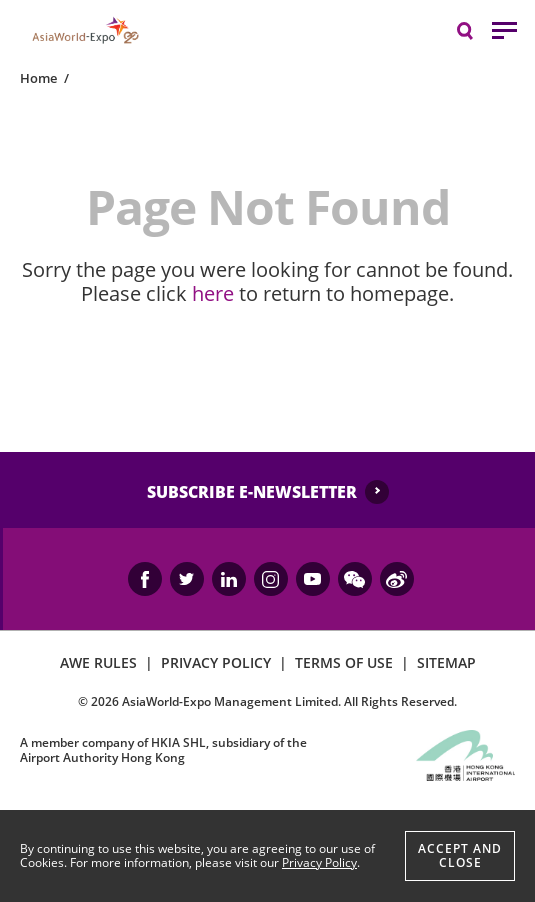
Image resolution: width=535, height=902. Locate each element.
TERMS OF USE (344, 662)
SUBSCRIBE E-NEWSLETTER (252, 492)
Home (38, 78)
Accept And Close (460, 855)
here (213, 293)
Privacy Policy (319, 862)
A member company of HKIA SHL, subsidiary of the (163, 749)
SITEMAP (446, 662)
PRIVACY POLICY (216, 662)
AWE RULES (98, 662)
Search (475, 29)
